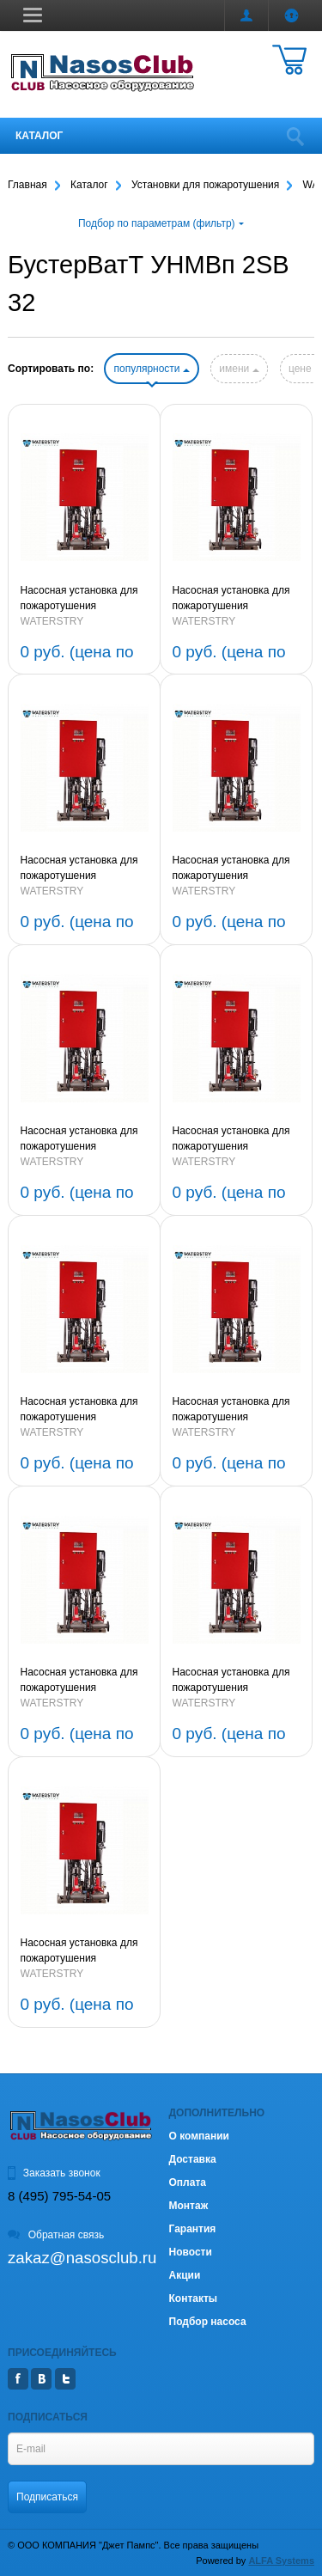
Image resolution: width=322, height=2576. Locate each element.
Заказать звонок (54, 2173)
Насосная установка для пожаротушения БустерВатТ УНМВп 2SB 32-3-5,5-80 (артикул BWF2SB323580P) (79, 598)
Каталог (39, 136)
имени (238, 369)
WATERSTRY (52, 621)
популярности (151, 369)
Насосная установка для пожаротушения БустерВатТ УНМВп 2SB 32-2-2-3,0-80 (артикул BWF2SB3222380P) (79, 868)
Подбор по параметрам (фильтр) (161, 223)
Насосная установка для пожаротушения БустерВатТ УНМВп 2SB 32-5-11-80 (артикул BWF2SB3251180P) (231, 1680)
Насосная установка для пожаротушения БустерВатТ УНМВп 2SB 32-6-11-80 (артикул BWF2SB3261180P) (79, 1680)
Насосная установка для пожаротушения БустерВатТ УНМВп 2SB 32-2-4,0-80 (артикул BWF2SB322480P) (231, 598)
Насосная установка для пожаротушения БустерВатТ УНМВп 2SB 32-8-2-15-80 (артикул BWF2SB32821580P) (231, 1139)
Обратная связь (56, 2235)
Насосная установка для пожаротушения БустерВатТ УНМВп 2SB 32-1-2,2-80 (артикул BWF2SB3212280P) (231, 868)
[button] (33, 14)
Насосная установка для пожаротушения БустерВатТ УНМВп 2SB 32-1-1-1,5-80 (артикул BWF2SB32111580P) (79, 1139)
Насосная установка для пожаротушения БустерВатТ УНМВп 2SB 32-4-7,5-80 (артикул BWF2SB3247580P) (79, 1951)
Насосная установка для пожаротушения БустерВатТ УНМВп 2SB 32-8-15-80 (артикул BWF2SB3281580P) (79, 1410)
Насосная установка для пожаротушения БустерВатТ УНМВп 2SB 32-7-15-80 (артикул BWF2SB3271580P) (231, 1410)
